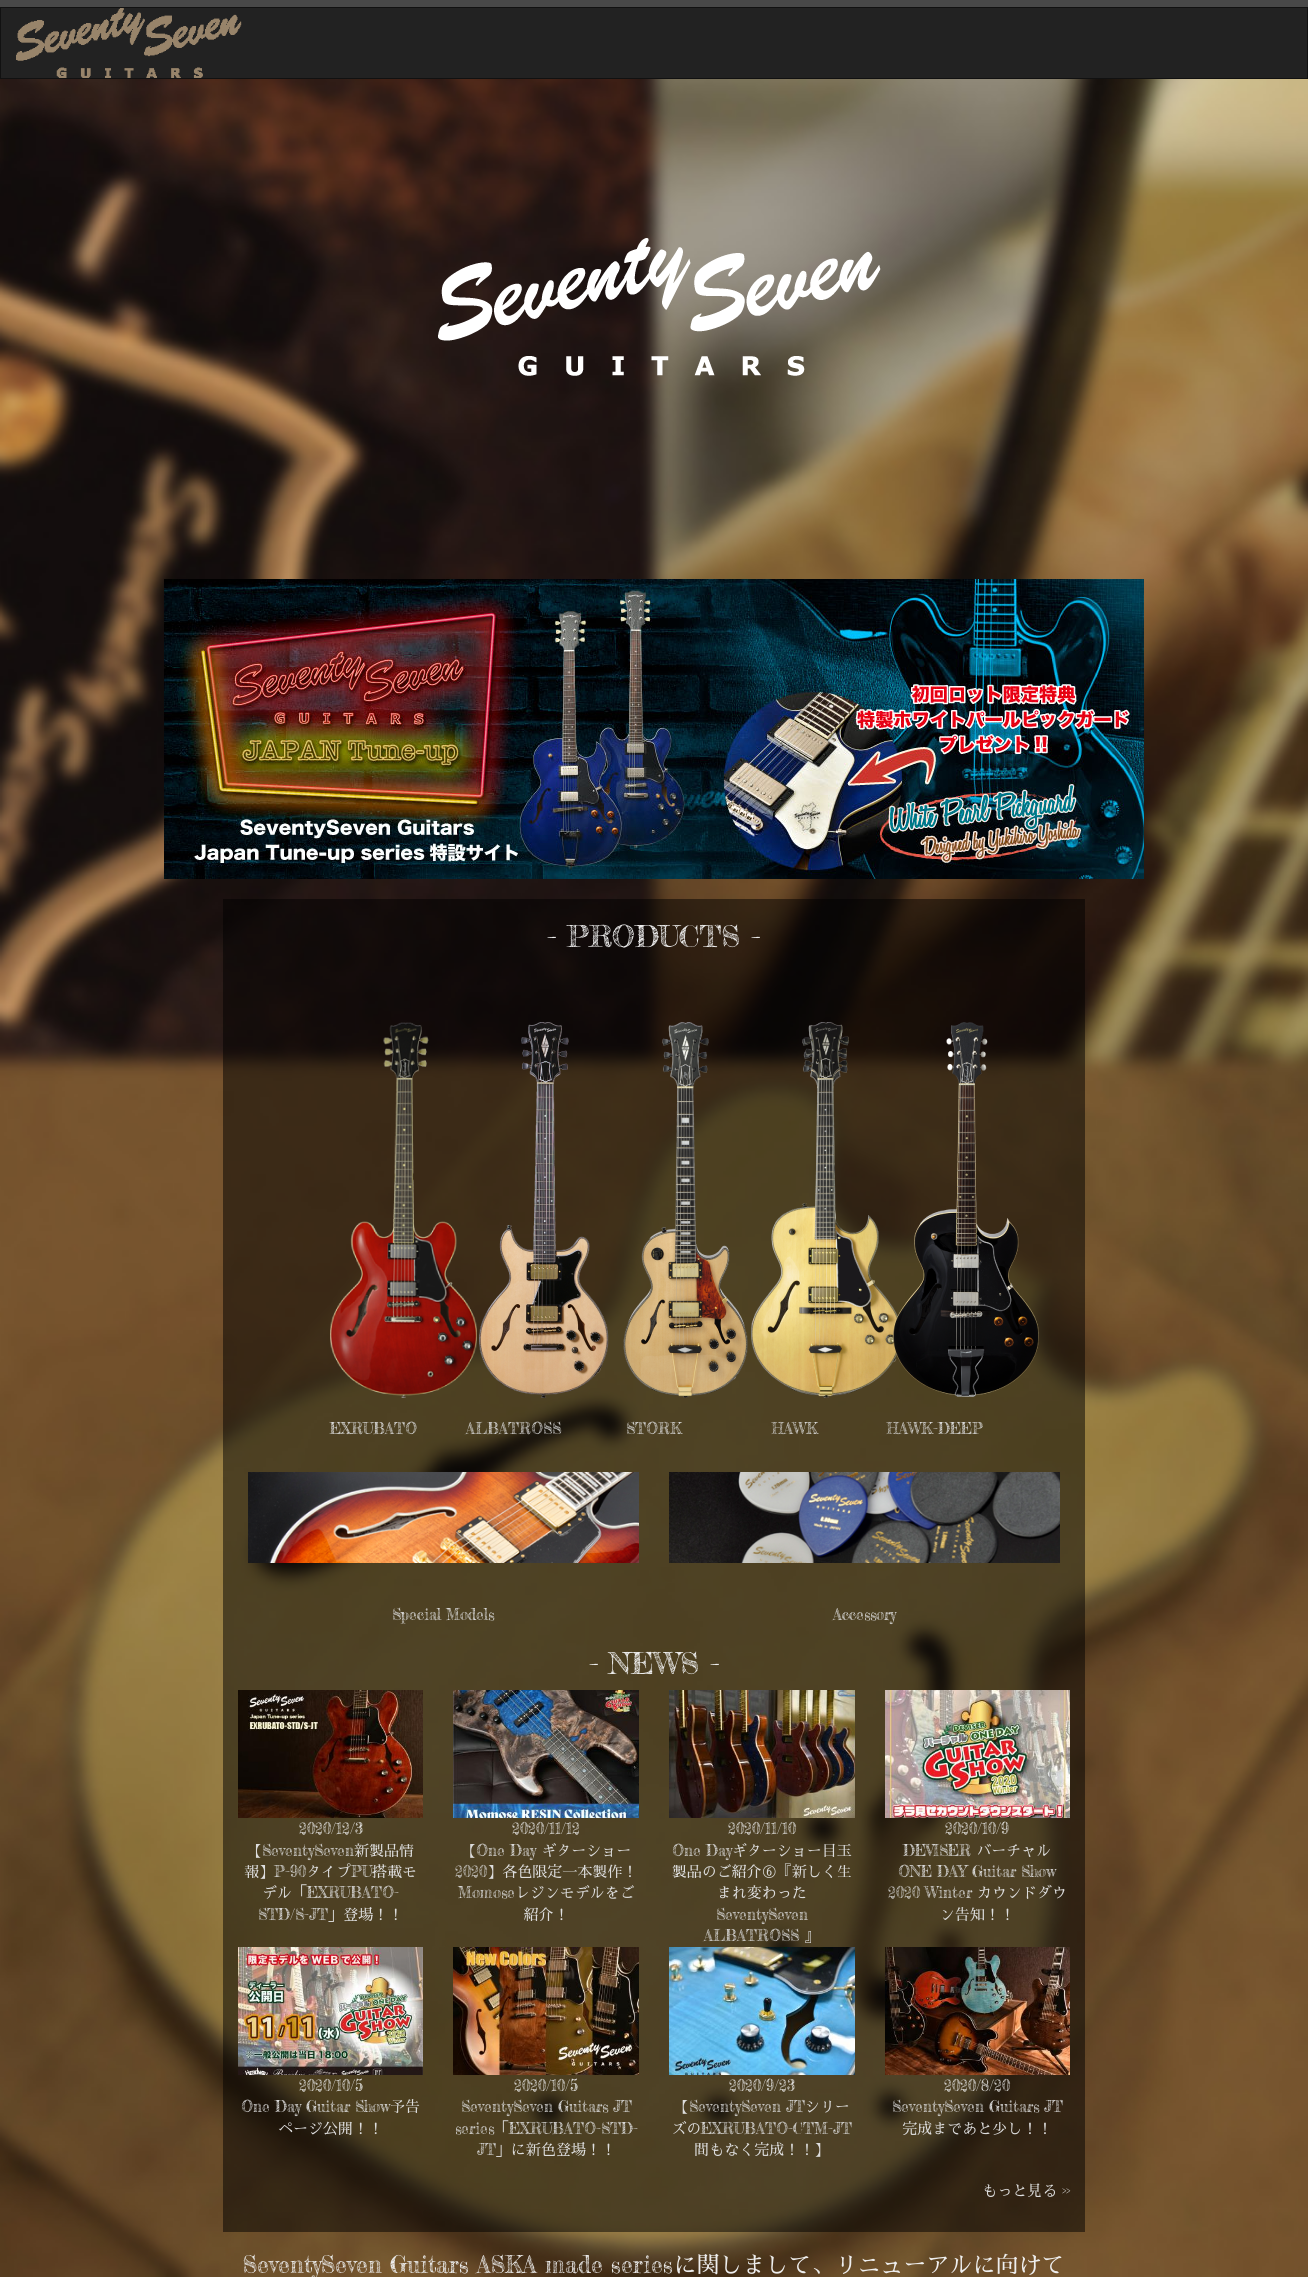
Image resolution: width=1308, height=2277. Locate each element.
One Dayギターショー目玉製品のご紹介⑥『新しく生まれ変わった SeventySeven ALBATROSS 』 (762, 1893)
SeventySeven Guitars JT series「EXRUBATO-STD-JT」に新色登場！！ (546, 2128)
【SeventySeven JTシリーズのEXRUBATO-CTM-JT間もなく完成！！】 (761, 2128)
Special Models (443, 1548)
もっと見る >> (1026, 2190)
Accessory (864, 1548)
